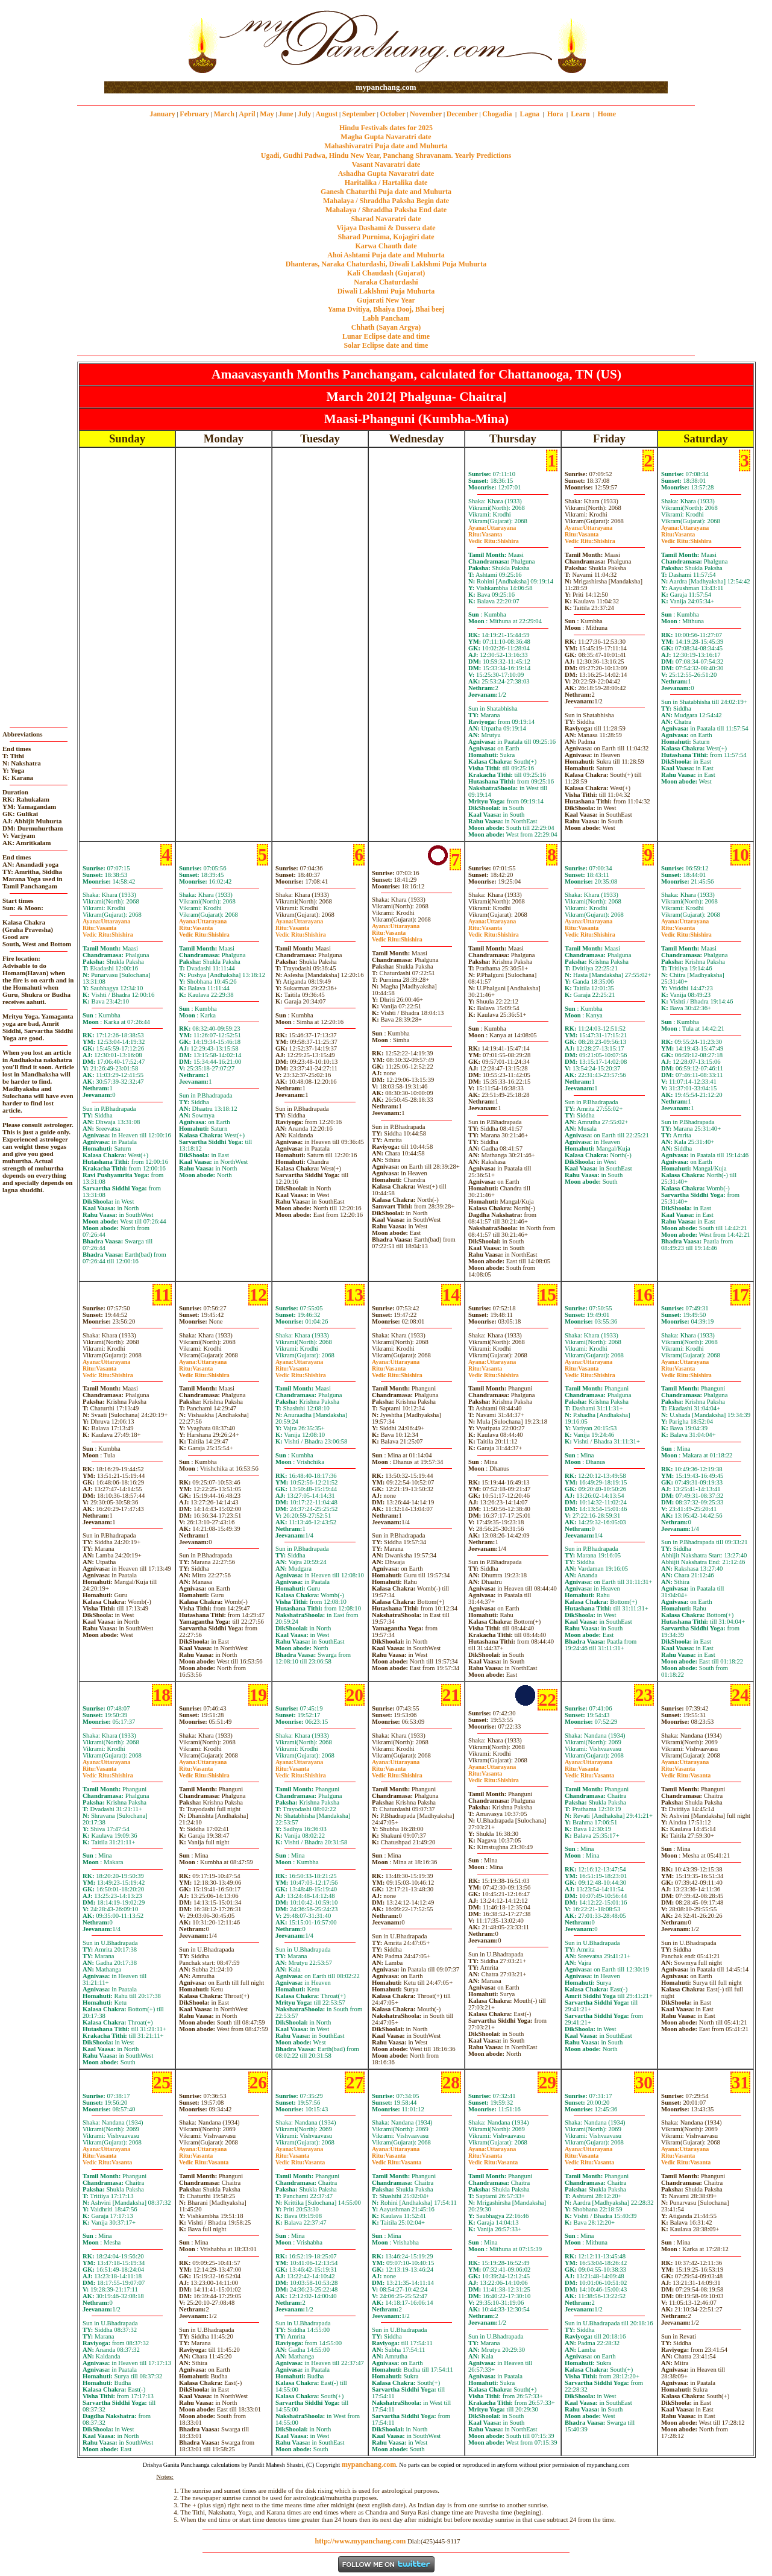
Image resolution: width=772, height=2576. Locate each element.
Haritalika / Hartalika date (386, 182)
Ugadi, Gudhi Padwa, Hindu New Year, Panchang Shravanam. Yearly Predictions (386, 155)
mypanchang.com (386, 87)
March (223, 114)
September (358, 114)
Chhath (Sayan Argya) (386, 327)
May (267, 114)
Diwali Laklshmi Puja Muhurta (386, 291)
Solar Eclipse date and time (386, 345)
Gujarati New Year (386, 300)
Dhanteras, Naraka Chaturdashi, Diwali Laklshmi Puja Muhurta (386, 264)
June (285, 114)
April (247, 114)
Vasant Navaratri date (386, 164)
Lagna (529, 114)
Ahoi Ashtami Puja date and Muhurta (385, 255)
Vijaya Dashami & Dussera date (385, 228)
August (327, 114)
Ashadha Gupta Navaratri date (386, 173)
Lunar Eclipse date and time (386, 336)
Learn (580, 114)
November (426, 114)
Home (607, 114)
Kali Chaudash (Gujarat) (386, 273)
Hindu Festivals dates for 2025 (386, 128)
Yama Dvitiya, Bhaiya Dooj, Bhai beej (386, 309)
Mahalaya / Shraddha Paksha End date (386, 210)
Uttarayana (492, 527)
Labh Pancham (385, 318)
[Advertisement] (143, 41)
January (162, 114)
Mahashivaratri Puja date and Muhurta (386, 146)
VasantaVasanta (589, 1772)
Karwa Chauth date (385, 246)
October (393, 114)
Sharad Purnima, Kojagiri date (385, 237)
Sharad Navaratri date (386, 219)
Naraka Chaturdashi (386, 282)
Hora (555, 114)
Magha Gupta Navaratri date (385, 137)
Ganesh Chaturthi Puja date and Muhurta (386, 191)
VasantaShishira (493, 537)
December (462, 114)
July (304, 114)
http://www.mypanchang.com (360, 2541)
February (194, 114)
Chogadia (497, 114)
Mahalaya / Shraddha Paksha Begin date (386, 200)
